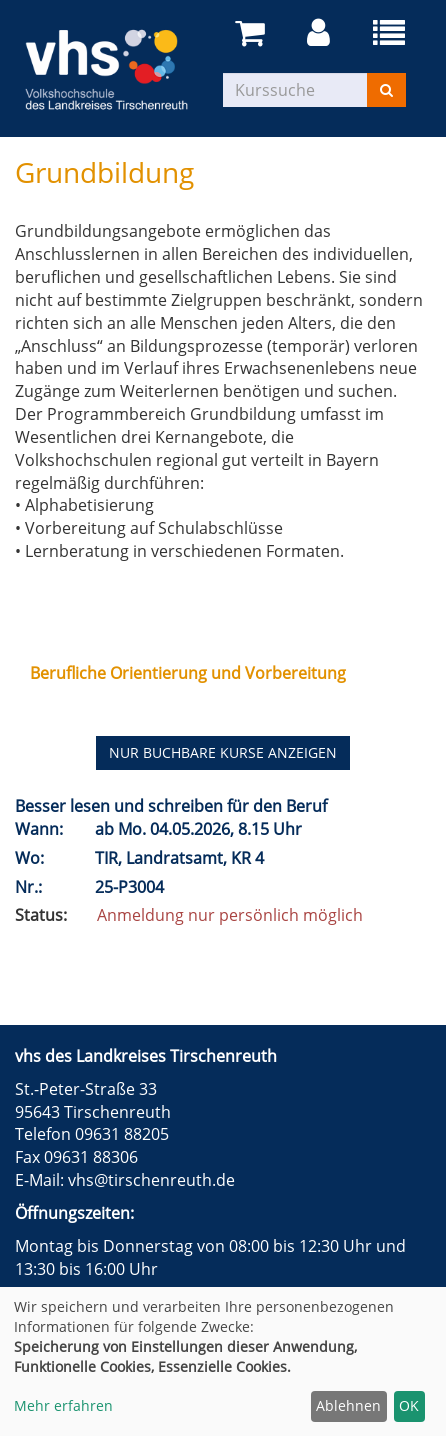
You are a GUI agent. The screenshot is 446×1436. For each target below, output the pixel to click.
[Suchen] (386, 90)
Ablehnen (348, 1405)
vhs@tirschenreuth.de (151, 1180)
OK (409, 1405)
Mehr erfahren (63, 1405)
